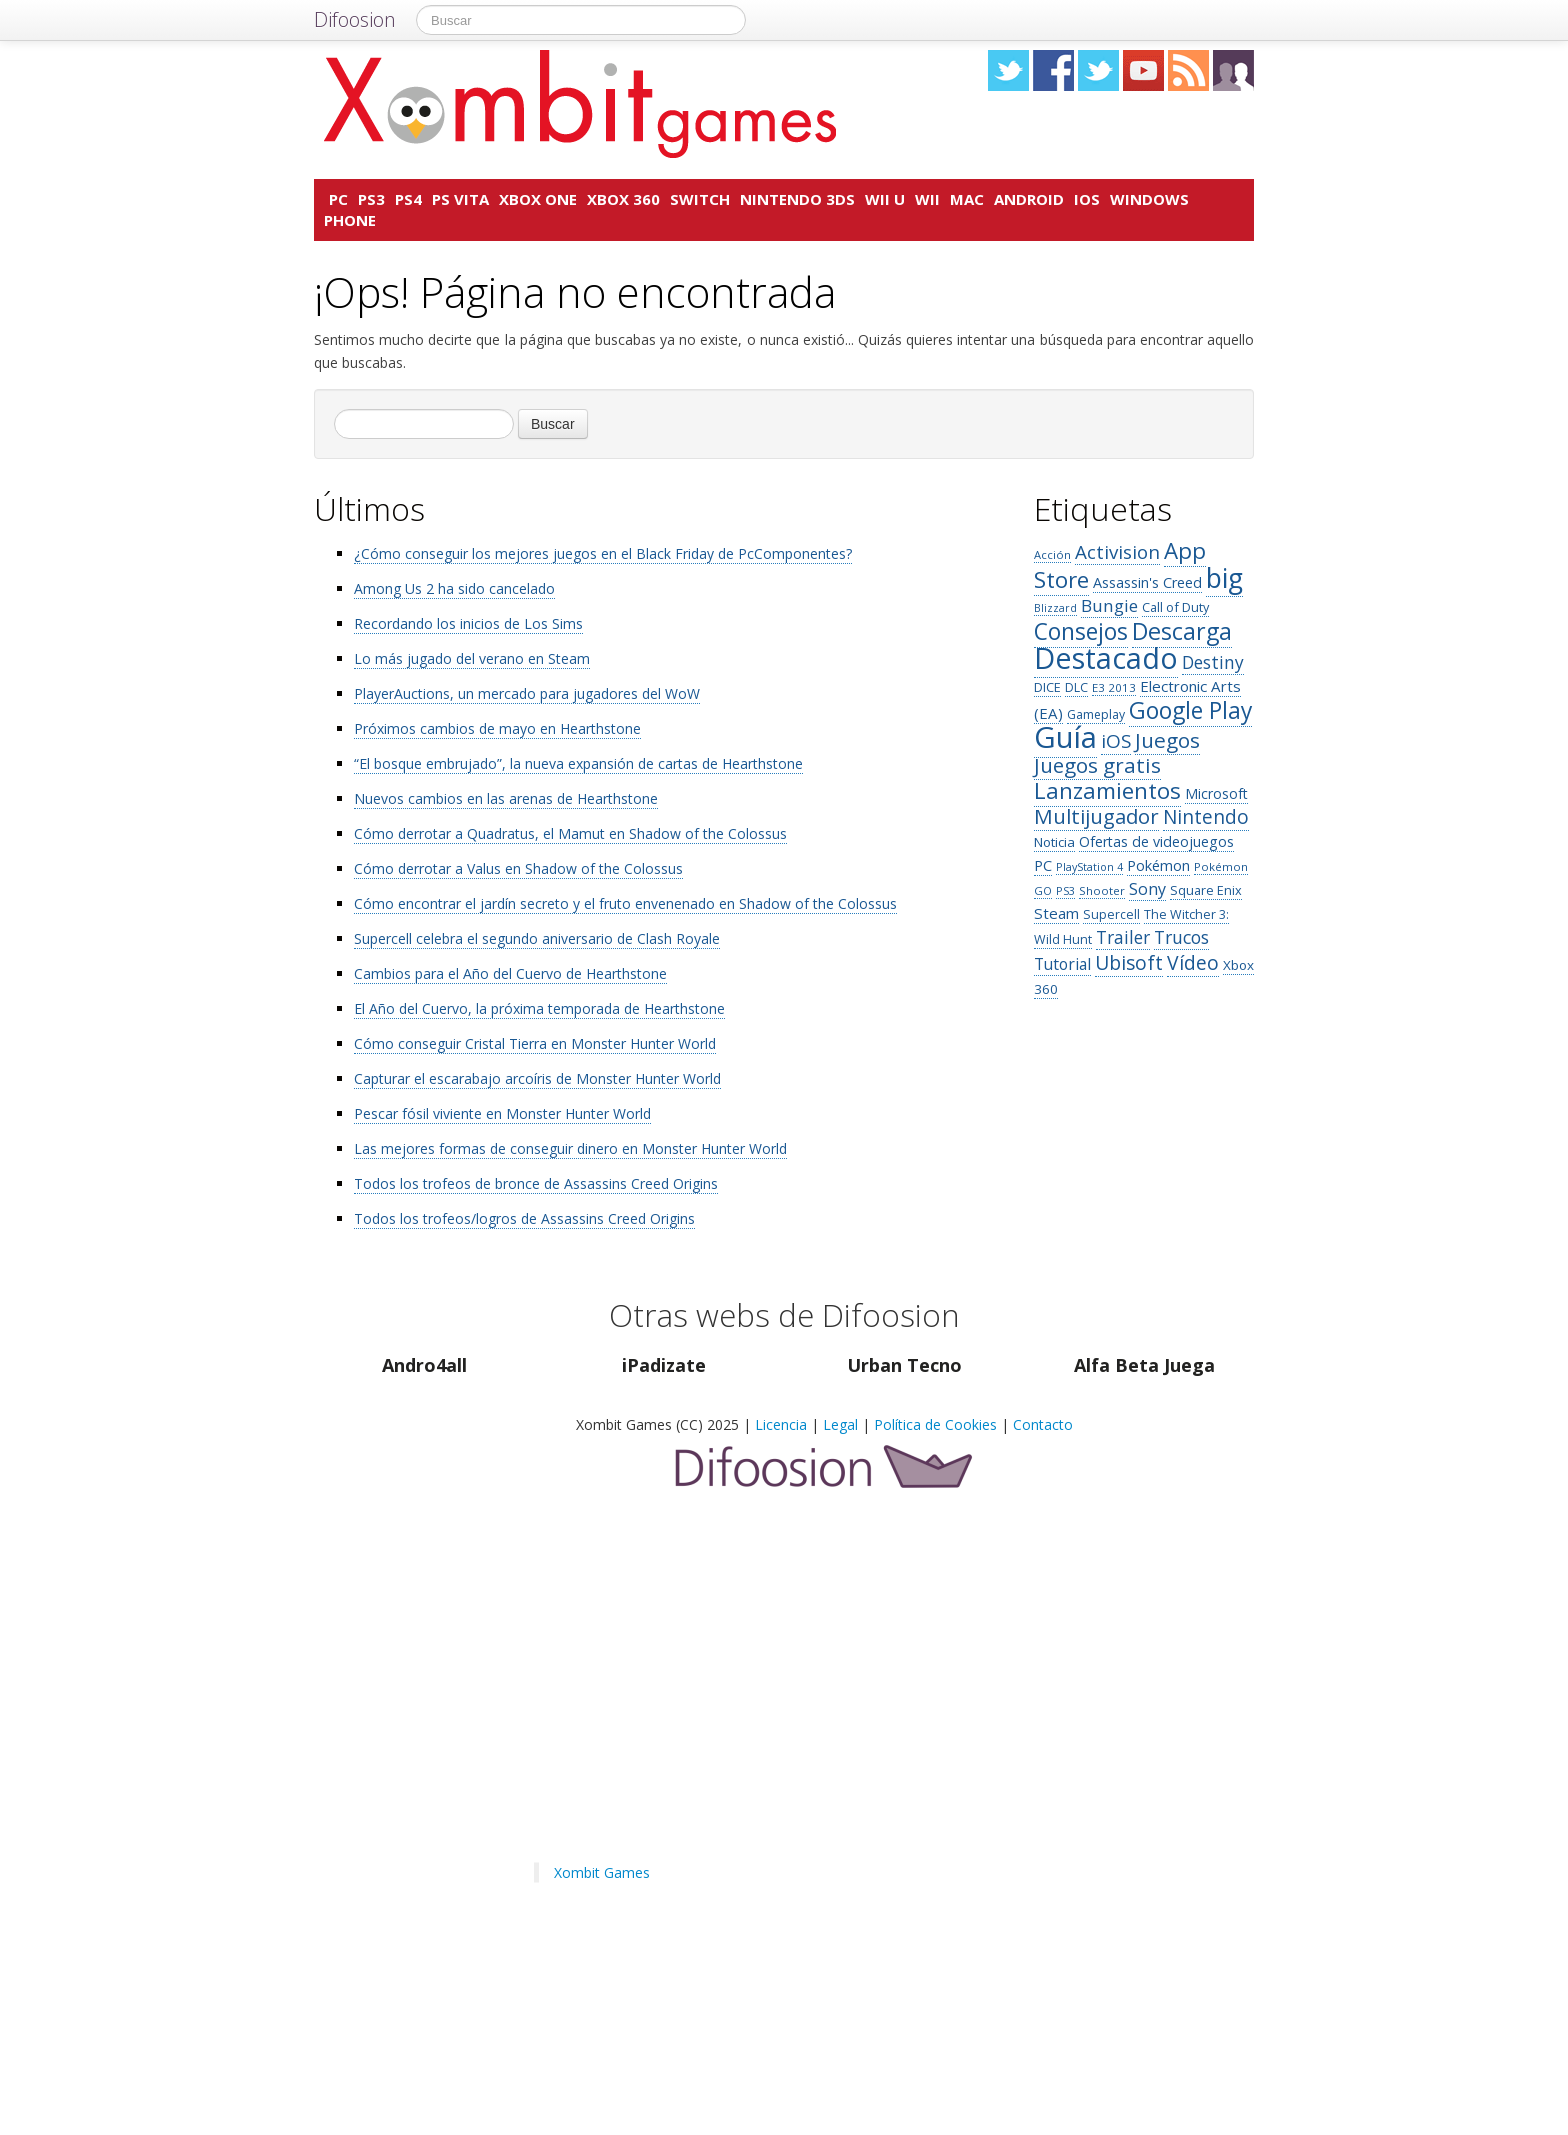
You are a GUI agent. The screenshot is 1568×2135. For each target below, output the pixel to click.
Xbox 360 (623, 199)
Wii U (885, 199)
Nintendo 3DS (797, 199)
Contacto (1043, 1424)
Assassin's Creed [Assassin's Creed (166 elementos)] (1147, 582)
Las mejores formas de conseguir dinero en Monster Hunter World (570, 1148)
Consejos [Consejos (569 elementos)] (1081, 631)
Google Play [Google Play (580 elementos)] (1190, 710)
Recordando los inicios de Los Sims (468, 623)
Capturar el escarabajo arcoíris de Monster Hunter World (537, 1078)
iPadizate (664, 1365)
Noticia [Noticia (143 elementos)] (1054, 842)
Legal (840, 1424)
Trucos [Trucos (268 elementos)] (1181, 937)
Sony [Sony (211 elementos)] (1147, 889)
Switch (700, 199)
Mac (967, 199)
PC (338, 199)
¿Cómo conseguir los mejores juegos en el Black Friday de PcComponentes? (603, 553)
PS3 (371, 199)
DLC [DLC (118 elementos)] (1076, 687)
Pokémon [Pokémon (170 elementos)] (1158, 865)
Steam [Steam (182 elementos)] (1056, 913)
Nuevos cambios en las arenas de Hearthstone (506, 798)
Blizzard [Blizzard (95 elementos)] (1055, 608)
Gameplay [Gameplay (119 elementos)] (1096, 714)
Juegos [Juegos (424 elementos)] (1167, 740)
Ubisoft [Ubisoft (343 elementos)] (1129, 962)
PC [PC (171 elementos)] (1043, 865)
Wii (927, 199)
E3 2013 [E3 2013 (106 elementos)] (1114, 687)
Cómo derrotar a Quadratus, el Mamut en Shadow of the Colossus (570, 833)
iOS (1087, 199)
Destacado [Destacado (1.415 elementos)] (1106, 657)
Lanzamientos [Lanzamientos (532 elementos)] (1107, 790)
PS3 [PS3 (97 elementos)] (1065, 890)
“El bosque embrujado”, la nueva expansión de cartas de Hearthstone (578, 763)
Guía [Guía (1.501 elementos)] (1065, 737)
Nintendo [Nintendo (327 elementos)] (1206, 817)
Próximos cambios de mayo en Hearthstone (497, 728)
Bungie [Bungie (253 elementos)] (1109, 605)
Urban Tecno (904, 1365)
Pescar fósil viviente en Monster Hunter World (502, 1113)
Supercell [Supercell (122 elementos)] (1111, 914)
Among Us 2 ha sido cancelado (454, 588)
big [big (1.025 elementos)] (1224, 577)
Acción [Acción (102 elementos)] (1052, 554)
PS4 (408, 199)
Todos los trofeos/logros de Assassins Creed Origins (524, 1218)
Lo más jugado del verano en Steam (472, 658)
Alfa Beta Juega (1144, 1365)
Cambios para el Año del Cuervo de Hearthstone (510, 973)
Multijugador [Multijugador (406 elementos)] (1096, 816)
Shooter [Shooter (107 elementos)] (1102, 890)
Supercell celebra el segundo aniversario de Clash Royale (537, 938)
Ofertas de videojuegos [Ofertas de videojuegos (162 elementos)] (1156, 841)
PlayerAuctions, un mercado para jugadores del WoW (527, 693)
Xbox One (538, 199)
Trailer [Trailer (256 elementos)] (1123, 937)
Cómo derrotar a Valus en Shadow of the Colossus (518, 868)
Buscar (553, 424)
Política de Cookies (935, 1424)
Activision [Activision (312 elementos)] (1117, 551)
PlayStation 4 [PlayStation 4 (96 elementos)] (1089, 866)
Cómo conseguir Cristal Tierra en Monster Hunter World (535, 1043)
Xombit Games (602, 1872)
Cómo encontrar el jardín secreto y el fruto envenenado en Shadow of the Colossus (625, 903)
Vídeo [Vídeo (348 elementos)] (1193, 962)
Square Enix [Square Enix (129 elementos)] (1206, 890)
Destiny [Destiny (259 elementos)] (1213, 662)
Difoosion (355, 19)
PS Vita (460, 199)
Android (1029, 199)
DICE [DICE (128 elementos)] (1047, 687)
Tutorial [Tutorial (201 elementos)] (1062, 964)
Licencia (781, 1424)
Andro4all (424, 1365)
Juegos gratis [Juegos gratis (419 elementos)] (1097, 765)
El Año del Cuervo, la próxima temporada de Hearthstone (539, 1008)
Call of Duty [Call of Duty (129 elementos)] (1175, 607)
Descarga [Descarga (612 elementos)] (1182, 631)
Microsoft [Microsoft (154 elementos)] (1216, 793)
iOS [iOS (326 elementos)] (1116, 741)
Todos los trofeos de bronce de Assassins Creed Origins (536, 1183)
